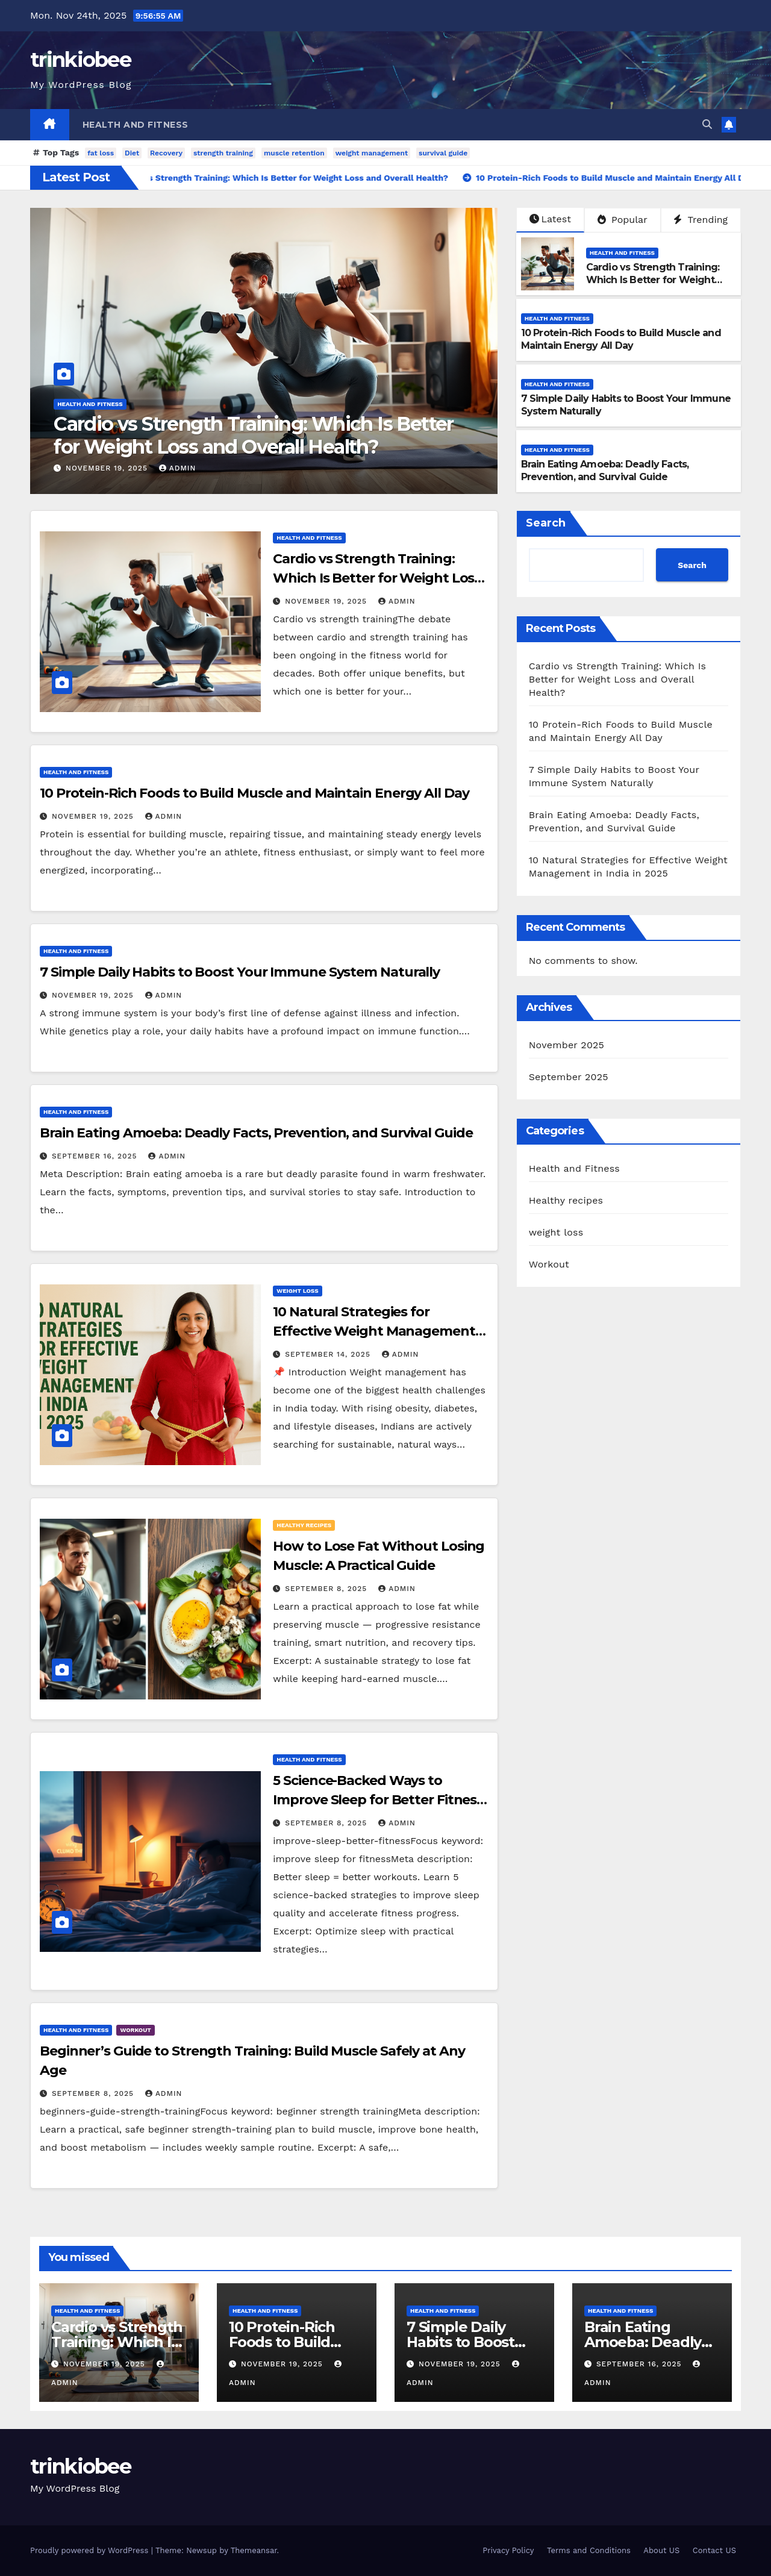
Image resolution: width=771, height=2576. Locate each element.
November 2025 (566, 1045)
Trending (700, 219)
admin (177, 468)
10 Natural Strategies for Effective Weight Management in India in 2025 (374, 1331)
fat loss (100, 153)
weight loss (297, 1290)
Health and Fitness (136, 124)
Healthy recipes (303, 1525)
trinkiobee (80, 59)
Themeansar (254, 2550)
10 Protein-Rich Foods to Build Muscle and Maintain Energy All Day (621, 339)
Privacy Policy (508, 2550)
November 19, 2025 (108, 468)
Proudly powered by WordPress (90, 2550)
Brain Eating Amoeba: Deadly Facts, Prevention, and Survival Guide (605, 470)
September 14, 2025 (329, 1354)
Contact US (714, 2550)
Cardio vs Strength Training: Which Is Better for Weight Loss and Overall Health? (254, 435)
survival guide (443, 153)
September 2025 (568, 1077)
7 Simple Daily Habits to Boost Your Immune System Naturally (240, 972)
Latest (550, 219)
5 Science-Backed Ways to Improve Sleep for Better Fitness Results (378, 1799)
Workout (135, 2030)
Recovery (166, 153)
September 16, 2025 (96, 1156)
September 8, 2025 (327, 1588)
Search (546, 523)
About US (661, 2550)
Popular (623, 219)
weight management (372, 153)
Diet (132, 153)
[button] (707, 124)
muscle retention (294, 153)
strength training (223, 153)
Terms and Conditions (589, 2550)
